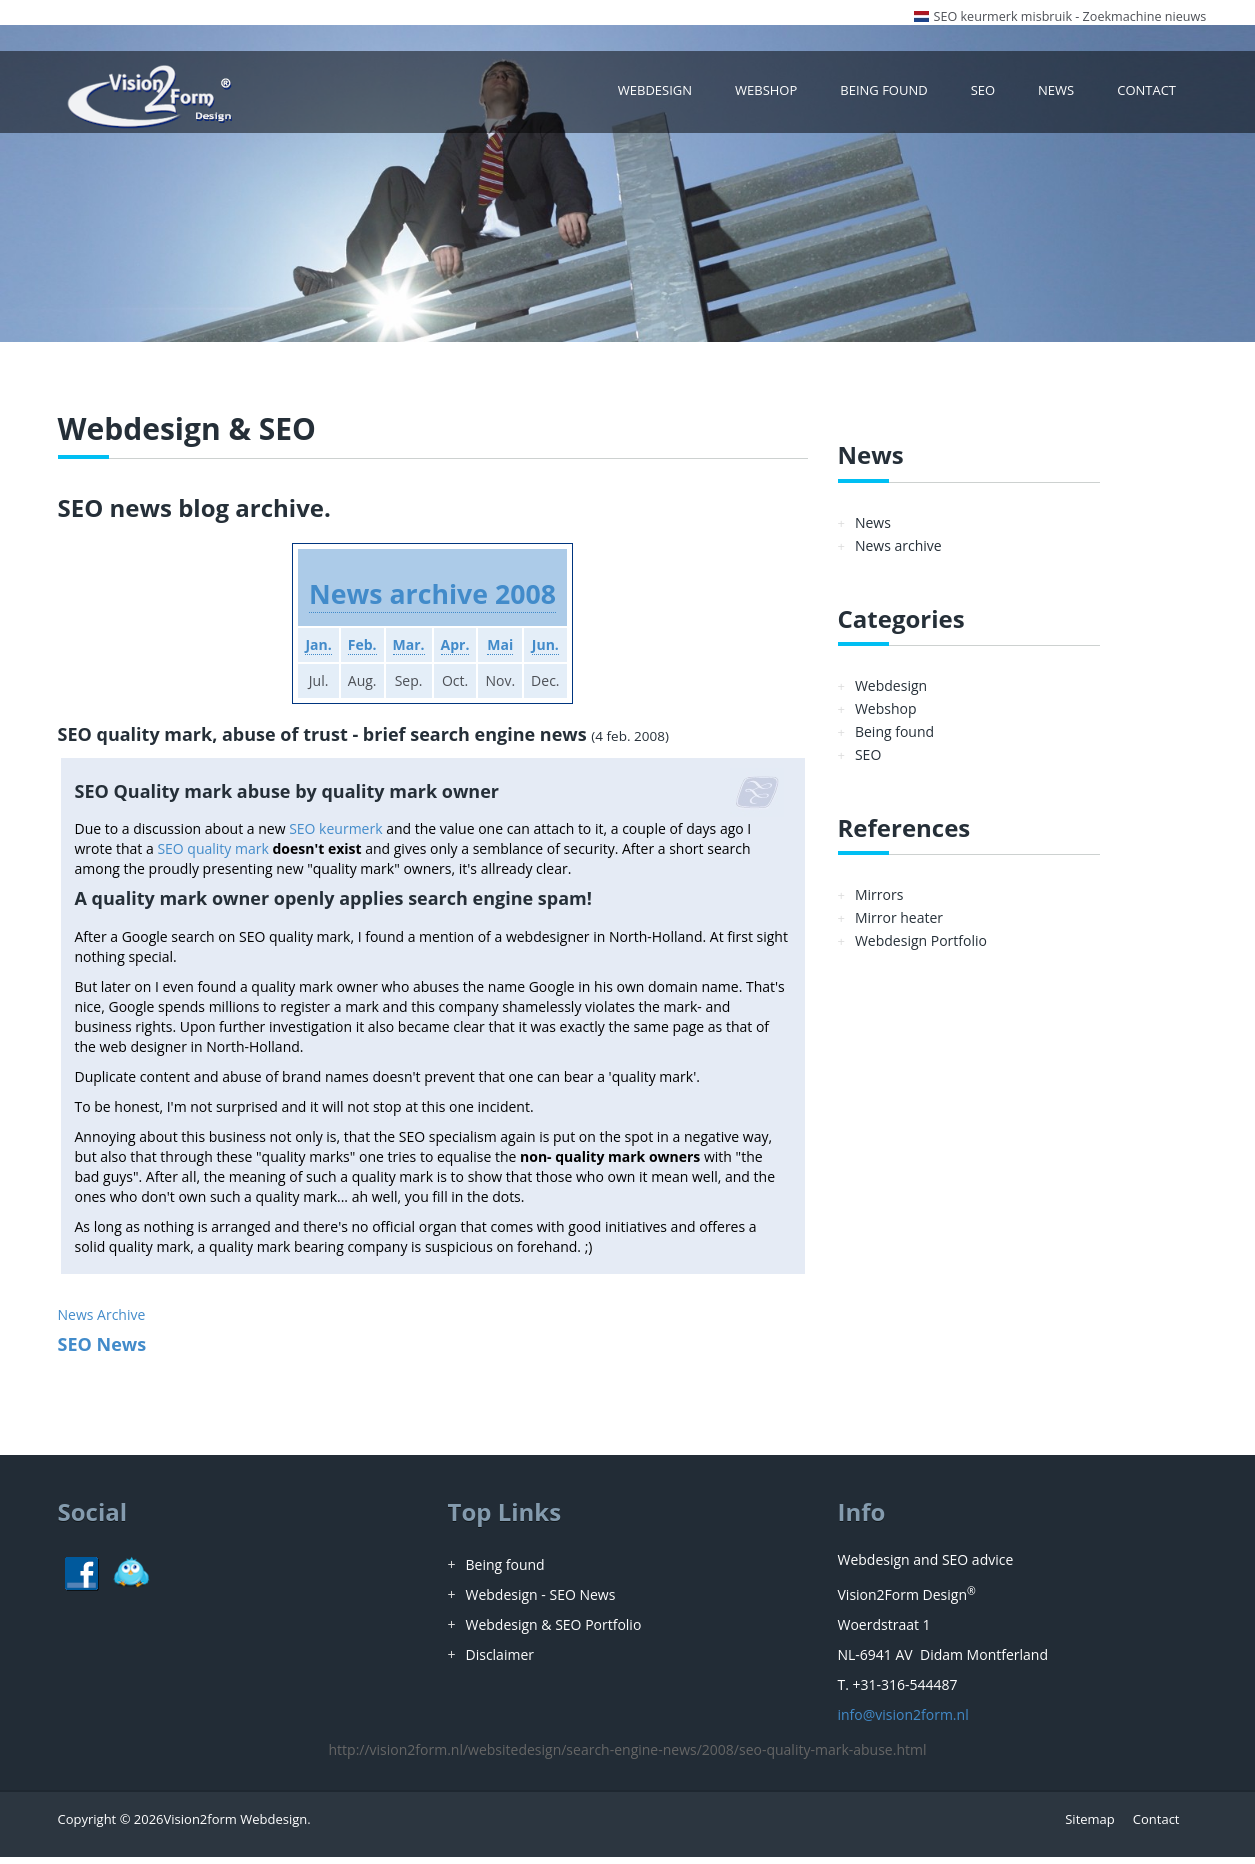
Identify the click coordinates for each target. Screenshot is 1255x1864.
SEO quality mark (212, 855)
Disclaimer (500, 1661)
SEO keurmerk (335, 835)
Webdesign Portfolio (921, 948)
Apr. (457, 651)
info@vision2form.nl (903, 1721)
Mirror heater (899, 925)
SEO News (102, 1351)
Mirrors (879, 902)
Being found (893, 94)
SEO (988, 94)
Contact (1148, 94)
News (1060, 94)
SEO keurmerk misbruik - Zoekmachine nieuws (1070, 16)
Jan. (308, 651)
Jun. (555, 651)
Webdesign (673, 94)
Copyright (87, 1826)
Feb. (356, 651)
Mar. (406, 651)
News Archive (102, 1321)
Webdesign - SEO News (541, 1601)
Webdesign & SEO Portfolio (554, 1631)
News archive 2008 (433, 599)
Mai (506, 651)
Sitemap (1090, 1826)
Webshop (779, 94)
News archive (898, 552)
